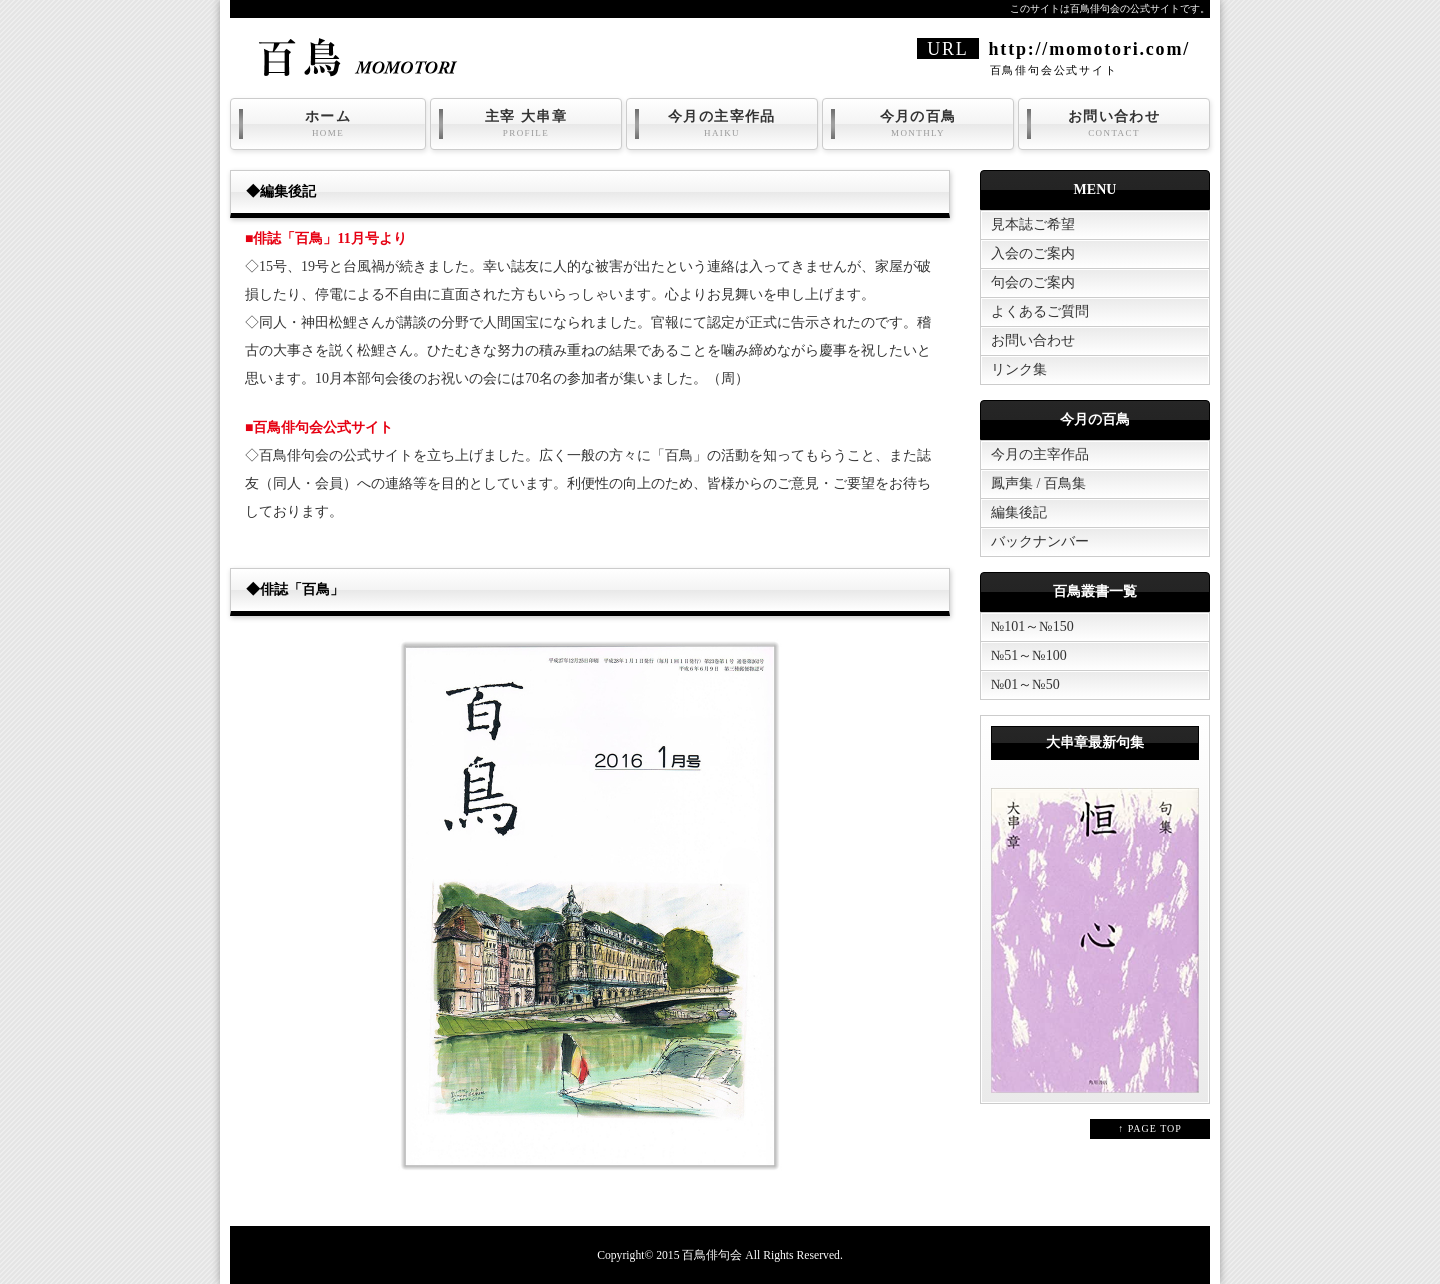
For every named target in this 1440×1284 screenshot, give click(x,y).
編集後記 (1019, 512)
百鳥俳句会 (712, 1255)
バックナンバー (1040, 541)
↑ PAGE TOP (1150, 1128)
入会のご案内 (1033, 253)
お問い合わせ (1114, 124)
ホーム (328, 124)
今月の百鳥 (918, 124)
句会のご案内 (1033, 282)
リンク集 (1019, 369)
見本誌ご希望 (1033, 224)
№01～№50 (1025, 684)
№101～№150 (1032, 626)
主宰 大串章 (526, 124)
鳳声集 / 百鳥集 (1038, 483)
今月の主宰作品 (722, 124)
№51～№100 (1029, 655)
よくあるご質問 (1040, 311)
